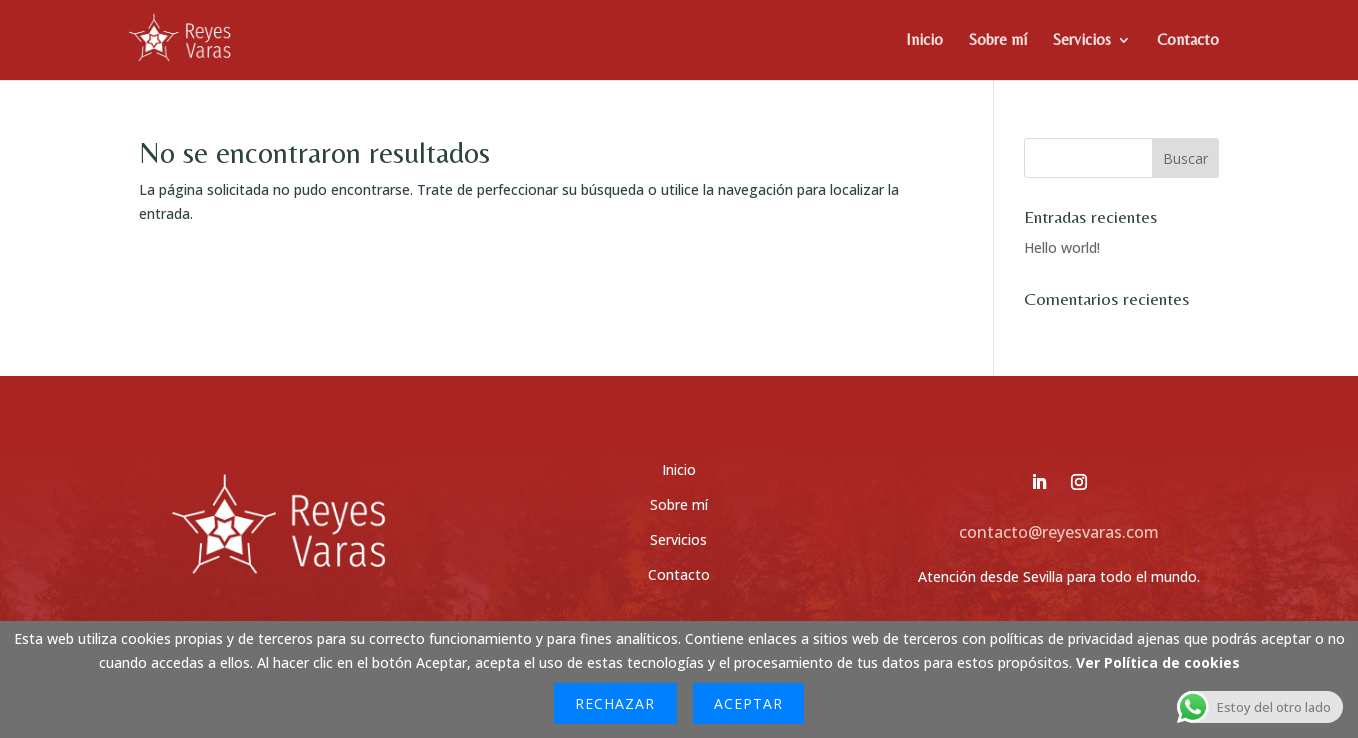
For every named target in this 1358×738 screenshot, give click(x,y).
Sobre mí (998, 41)
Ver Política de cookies (1158, 662)
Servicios (1082, 41)
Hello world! (1062, 247)
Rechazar (615, 703)
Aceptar (748, 703)
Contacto (1188, 41)
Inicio (924, 41)
